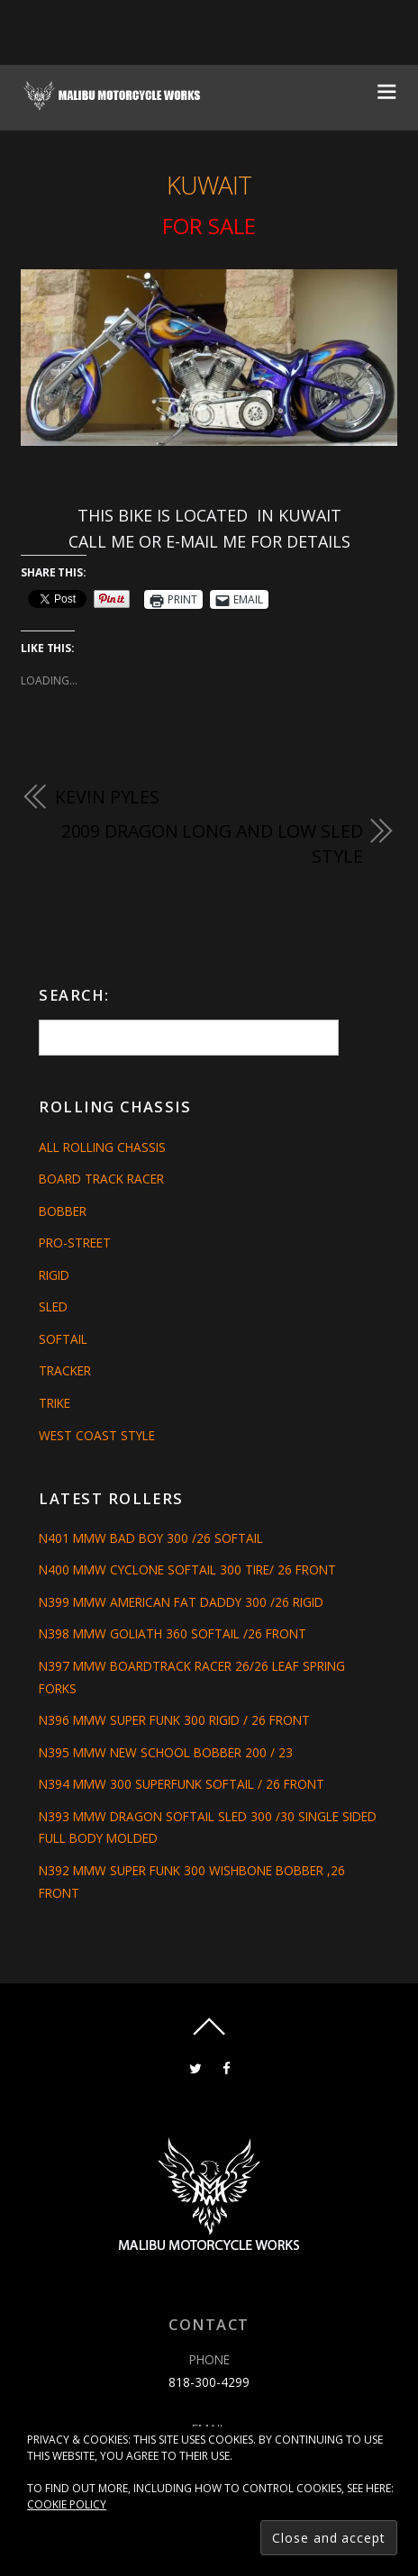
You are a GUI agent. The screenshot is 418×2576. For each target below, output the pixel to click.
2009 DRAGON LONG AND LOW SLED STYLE (212, 843)
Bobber (62, 1211)
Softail (63, 1338)
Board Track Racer (101, 1178)
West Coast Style (97, 1435)
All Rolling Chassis (102, 1147)
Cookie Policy (66, 2504)
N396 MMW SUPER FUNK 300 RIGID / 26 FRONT (174, 1719)
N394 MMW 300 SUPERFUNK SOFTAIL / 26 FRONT (181, 1783)
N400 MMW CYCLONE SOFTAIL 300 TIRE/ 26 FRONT (187, 1569)
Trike (54, 1402)
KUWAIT (209, 185)
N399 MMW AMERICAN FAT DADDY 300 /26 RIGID (181, 1601)
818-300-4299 (209, 2381)
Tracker (65, 1370)
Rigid (54, 1274)
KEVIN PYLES (107, 797)
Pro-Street (75, 1242)
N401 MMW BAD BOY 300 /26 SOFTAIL (151, 1538)
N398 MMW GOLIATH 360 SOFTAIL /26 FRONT (172, 1633)
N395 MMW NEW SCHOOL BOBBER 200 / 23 (166, 1752)
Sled (53, 1306)
